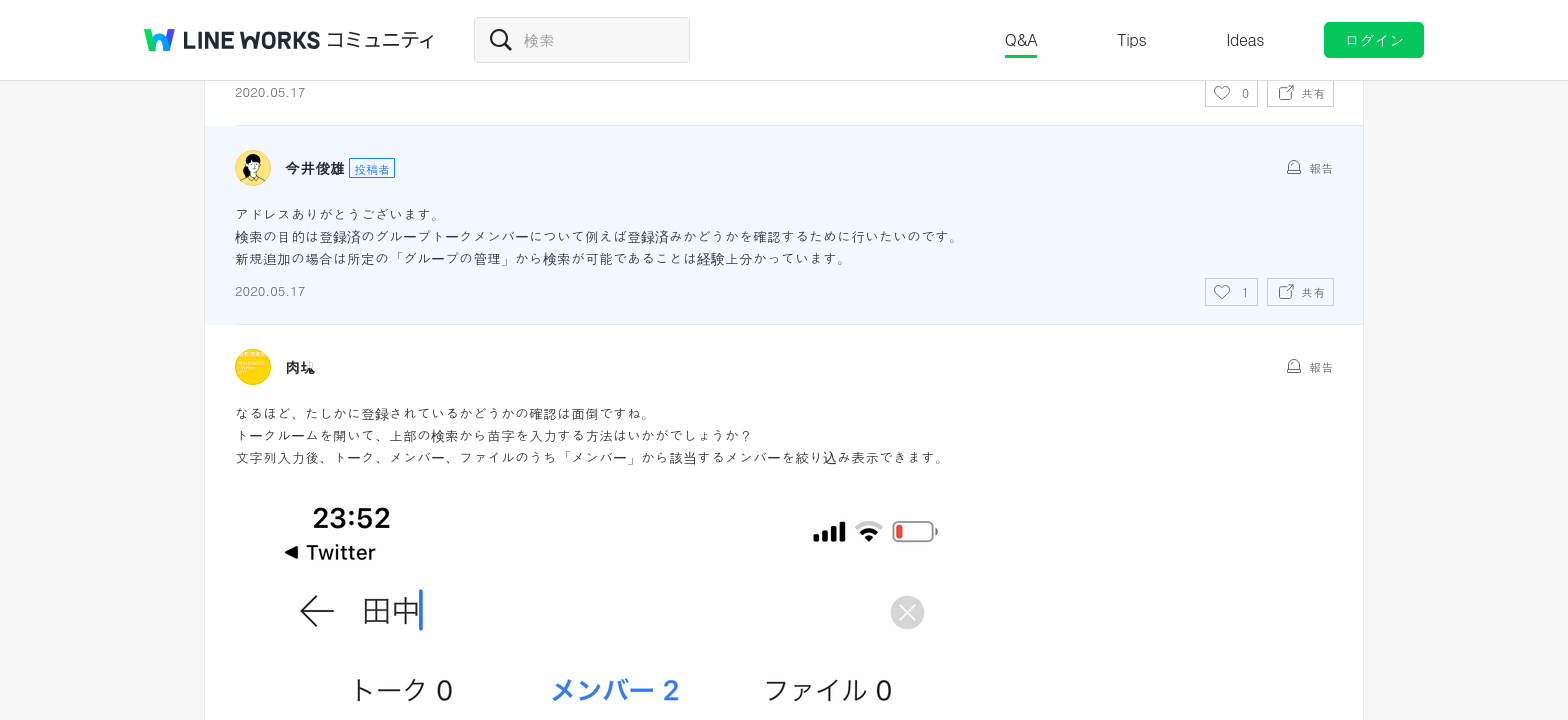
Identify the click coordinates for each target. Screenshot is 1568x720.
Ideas (1245, 39)
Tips (1131, 39)
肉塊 (300, 367)
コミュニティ (381, 40)
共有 (1313, 92)
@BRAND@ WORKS (232, 40)
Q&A (1021, 39)
